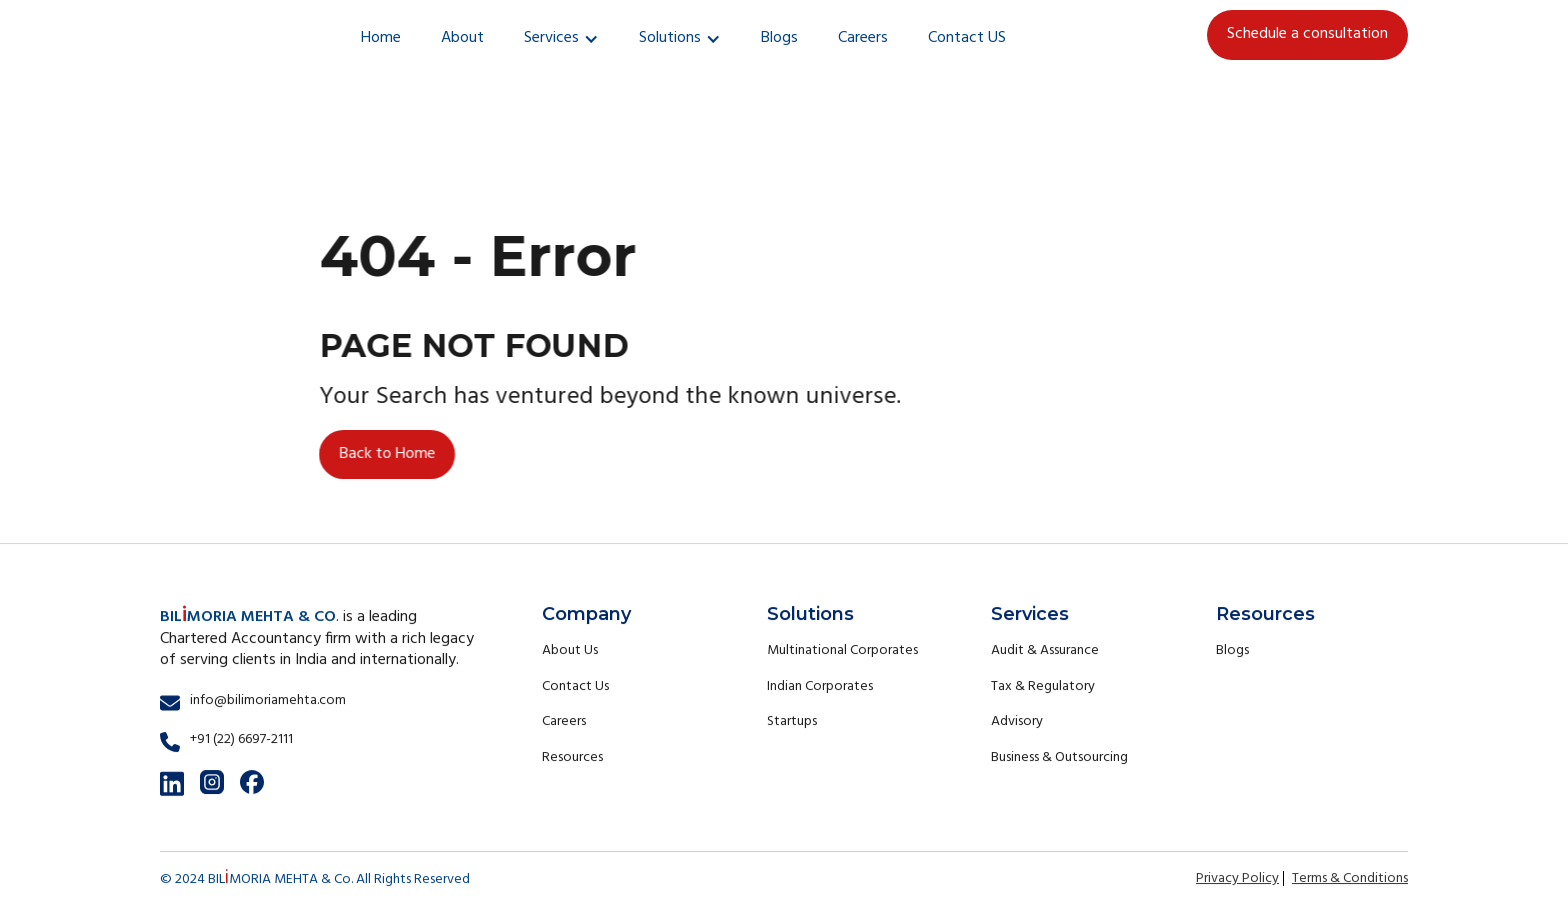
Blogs (779, 38)
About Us (570, 650)
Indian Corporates (820, 686)
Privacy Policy (1237, 878)
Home (381, 38)
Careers (863, 38)
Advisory (1017, 721)
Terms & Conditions (1350, 878)
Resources (572, 757)
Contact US (967, 38)
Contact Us (575, 686)
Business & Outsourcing (1059, 757)
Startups (792, 721)
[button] (561, 39)
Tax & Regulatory (1043, 686)
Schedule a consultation (1307, 34)
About (462, 38)
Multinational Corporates (842, 650)
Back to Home (387, 453)
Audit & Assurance (1045, 650)
